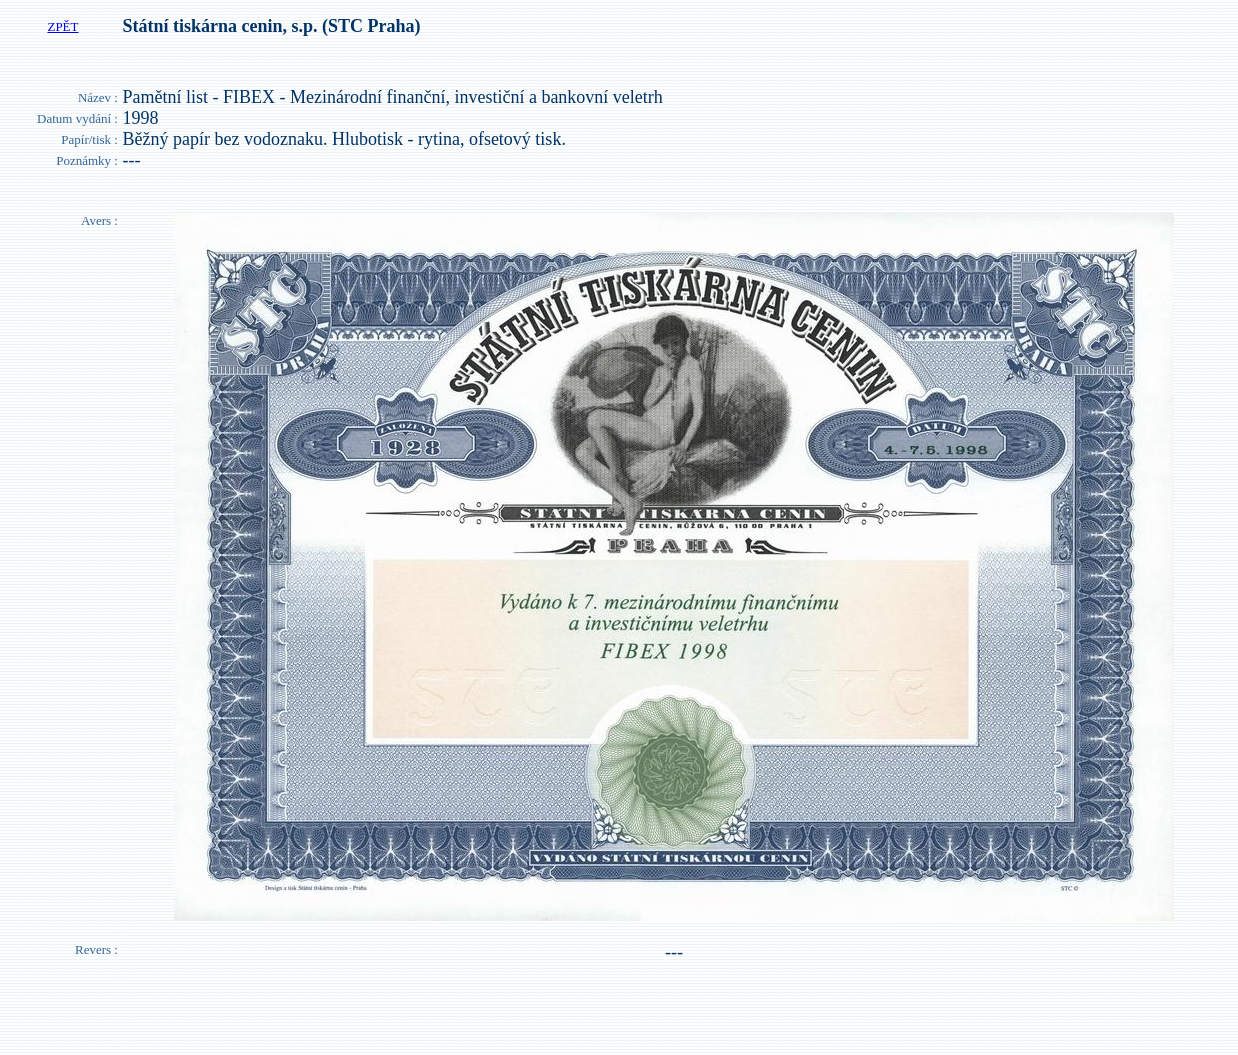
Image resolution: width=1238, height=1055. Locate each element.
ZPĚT (62, 26)
